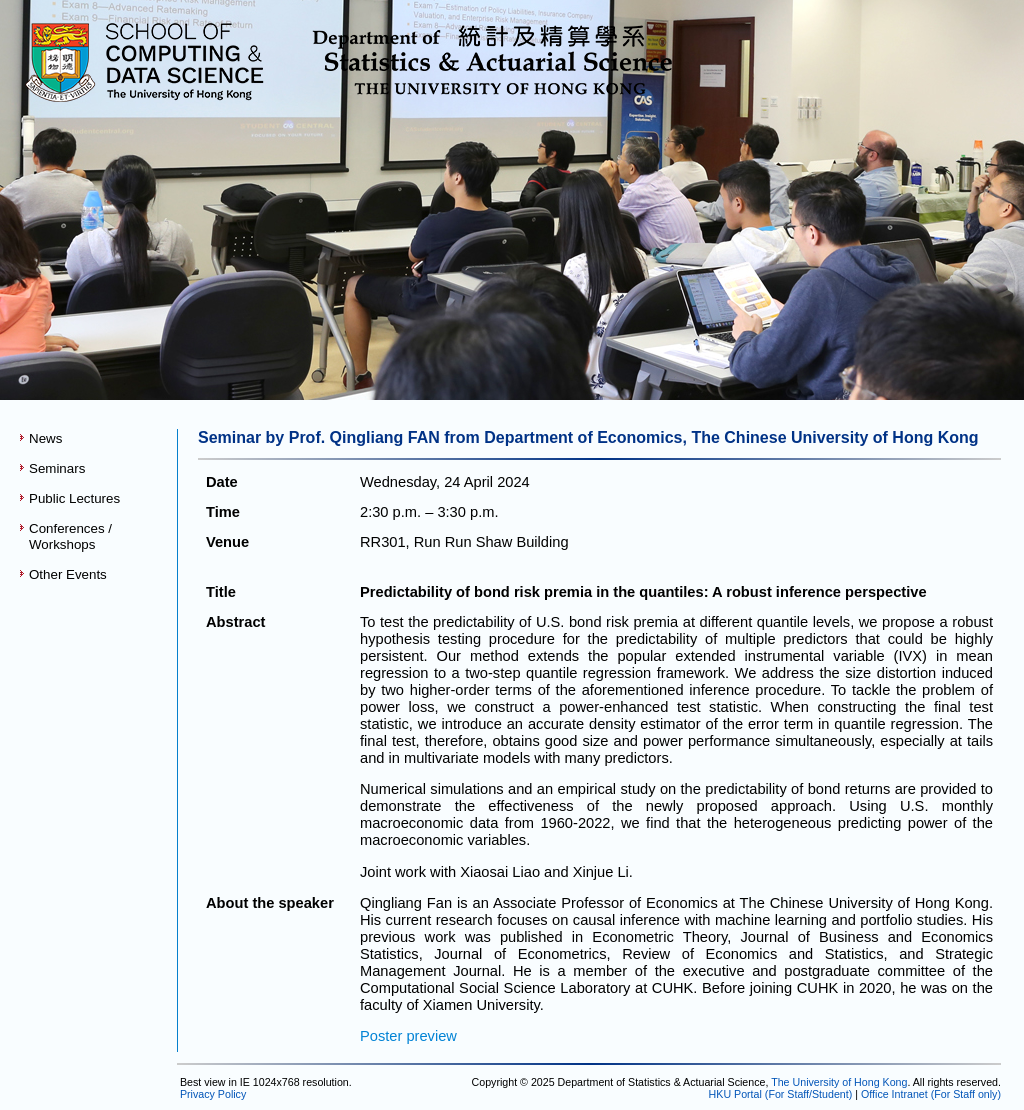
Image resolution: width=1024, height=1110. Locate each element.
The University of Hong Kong (839, 1082)
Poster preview (408, 1036)
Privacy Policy (211, 1094)
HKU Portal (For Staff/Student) (781, 1094)
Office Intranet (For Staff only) (931, 1094)
